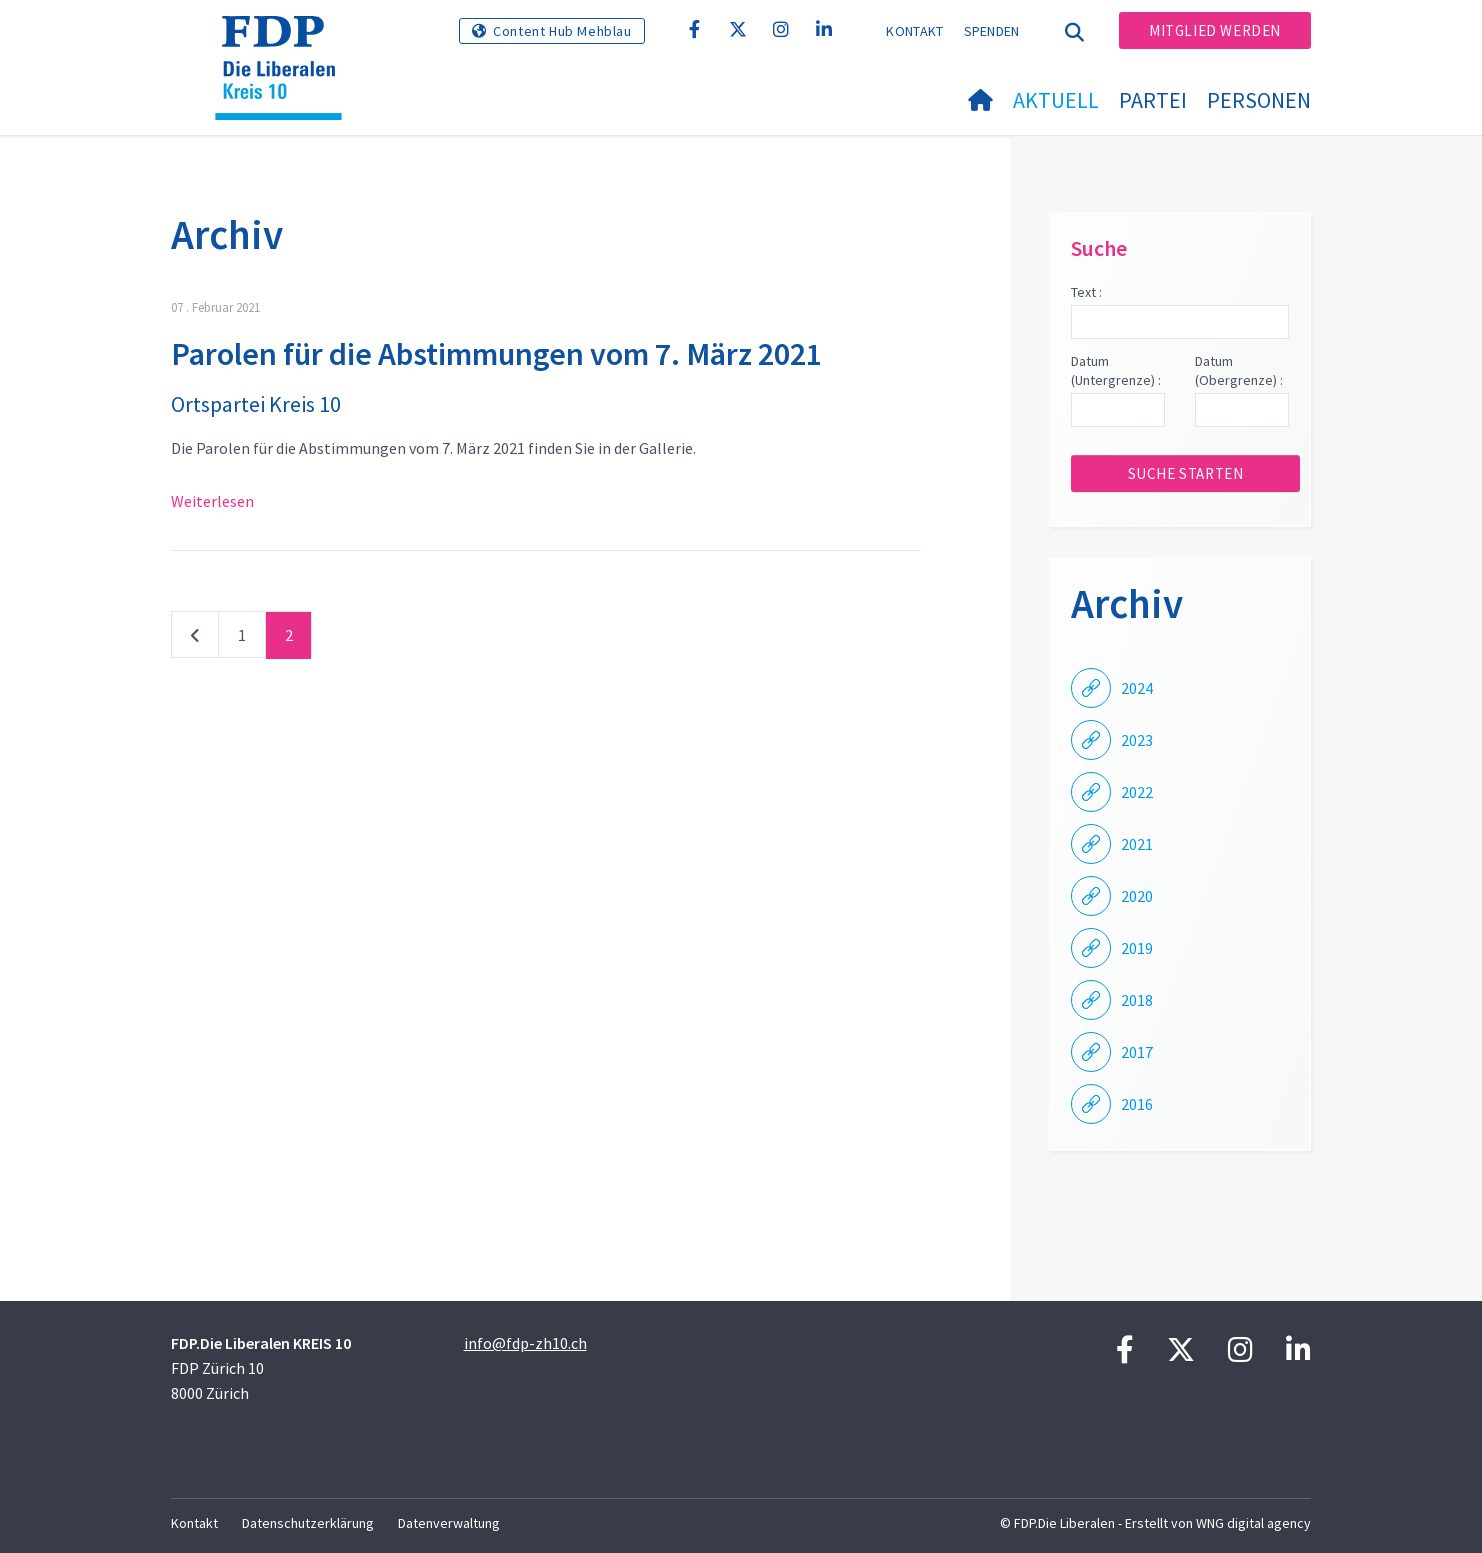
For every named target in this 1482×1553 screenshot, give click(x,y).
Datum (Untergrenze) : (1116, 371)
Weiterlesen (212, 501)
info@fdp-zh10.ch (525, 1343)
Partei (1153, 100)
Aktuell (1056, 100)
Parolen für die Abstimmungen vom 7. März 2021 (496, 354)
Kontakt (914, 31)
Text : (1086, 292)
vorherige (195, 639)
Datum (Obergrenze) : (1239, 371)
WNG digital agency (1253, 1523)
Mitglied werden (1215, 30)
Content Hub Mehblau (562, 31)
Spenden (992, 31)
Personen (1259, 100)
